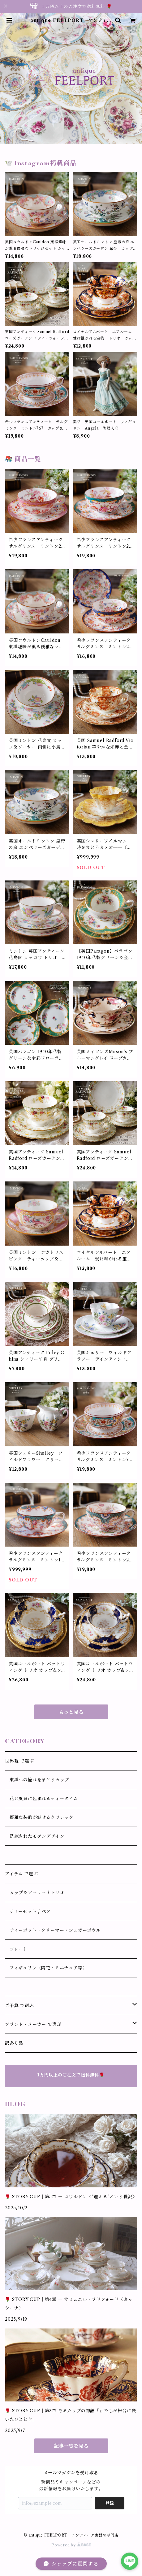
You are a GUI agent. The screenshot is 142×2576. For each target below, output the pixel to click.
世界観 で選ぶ (19, 1761)
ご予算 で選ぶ (19, 2005)
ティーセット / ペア (28, 1911)
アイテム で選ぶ (21, 1874)
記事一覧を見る (71, 2446)
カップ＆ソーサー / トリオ (35, 1892)
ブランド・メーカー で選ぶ (33, 2024)
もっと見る (71, 1712)
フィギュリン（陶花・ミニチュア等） (46, 1968)
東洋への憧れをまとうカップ (37, 1780)
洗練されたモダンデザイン (34, 1836)
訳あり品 (14, 2043)
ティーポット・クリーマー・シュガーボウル (53, 1930)
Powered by (71, 2545)
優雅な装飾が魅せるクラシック (39, 1817)
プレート (16, 1949)
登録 (109, 2503)
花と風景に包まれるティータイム (41, 1798)
